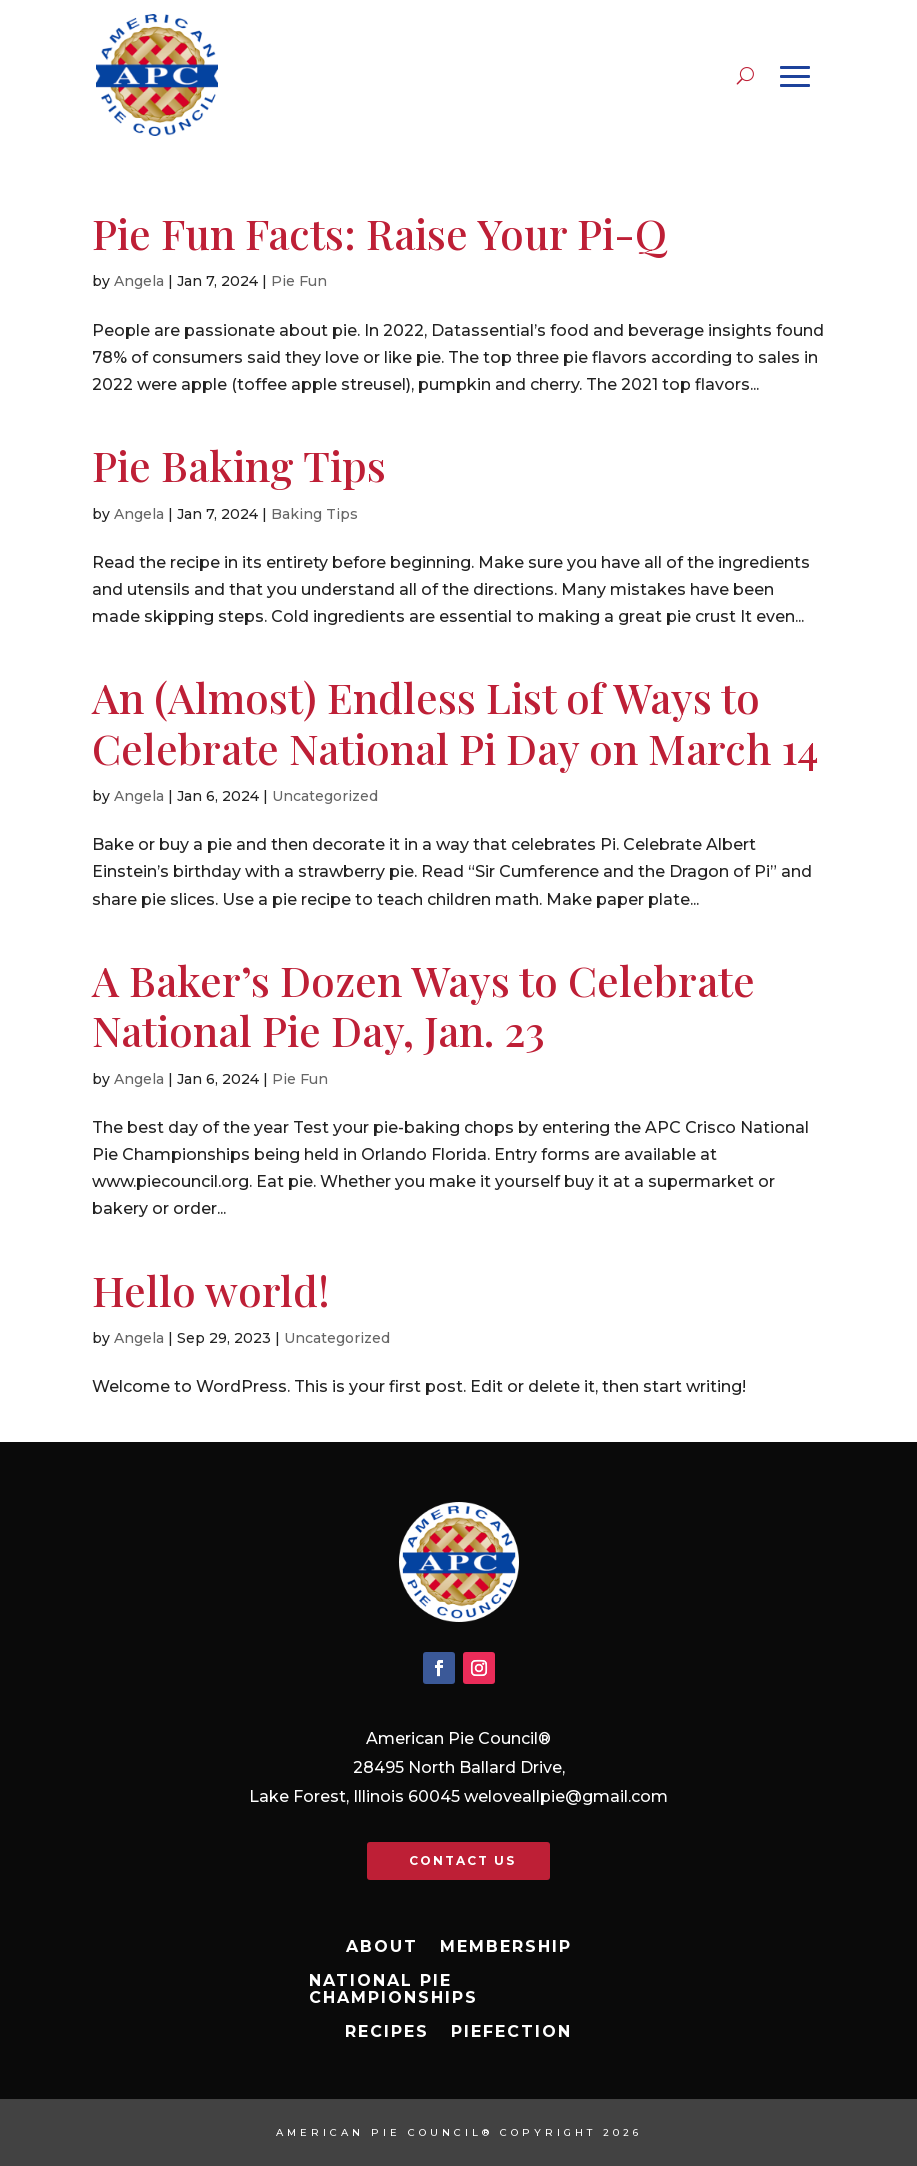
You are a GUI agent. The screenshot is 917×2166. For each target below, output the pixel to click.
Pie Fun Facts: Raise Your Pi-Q (379, 233)
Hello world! (211, 1290)
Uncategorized (325, 796)
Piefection (511, 2032)
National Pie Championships (393, 1990)
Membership (506, 1947)
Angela (139, 281)
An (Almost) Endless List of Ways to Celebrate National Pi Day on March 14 (455, 722)
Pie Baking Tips (239, 465)
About (382, 1947)
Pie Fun (299, 281)
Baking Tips (314, 514)
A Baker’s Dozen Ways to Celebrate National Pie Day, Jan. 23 (423, 1005)
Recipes (387, 2032)
